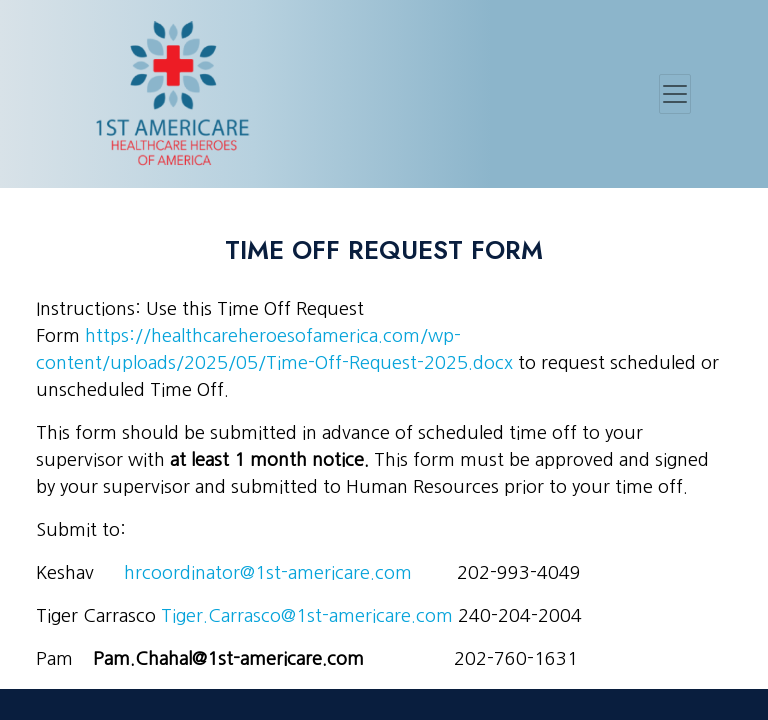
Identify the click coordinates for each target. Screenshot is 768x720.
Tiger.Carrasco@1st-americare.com (307, 616)
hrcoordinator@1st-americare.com (268, 573)
